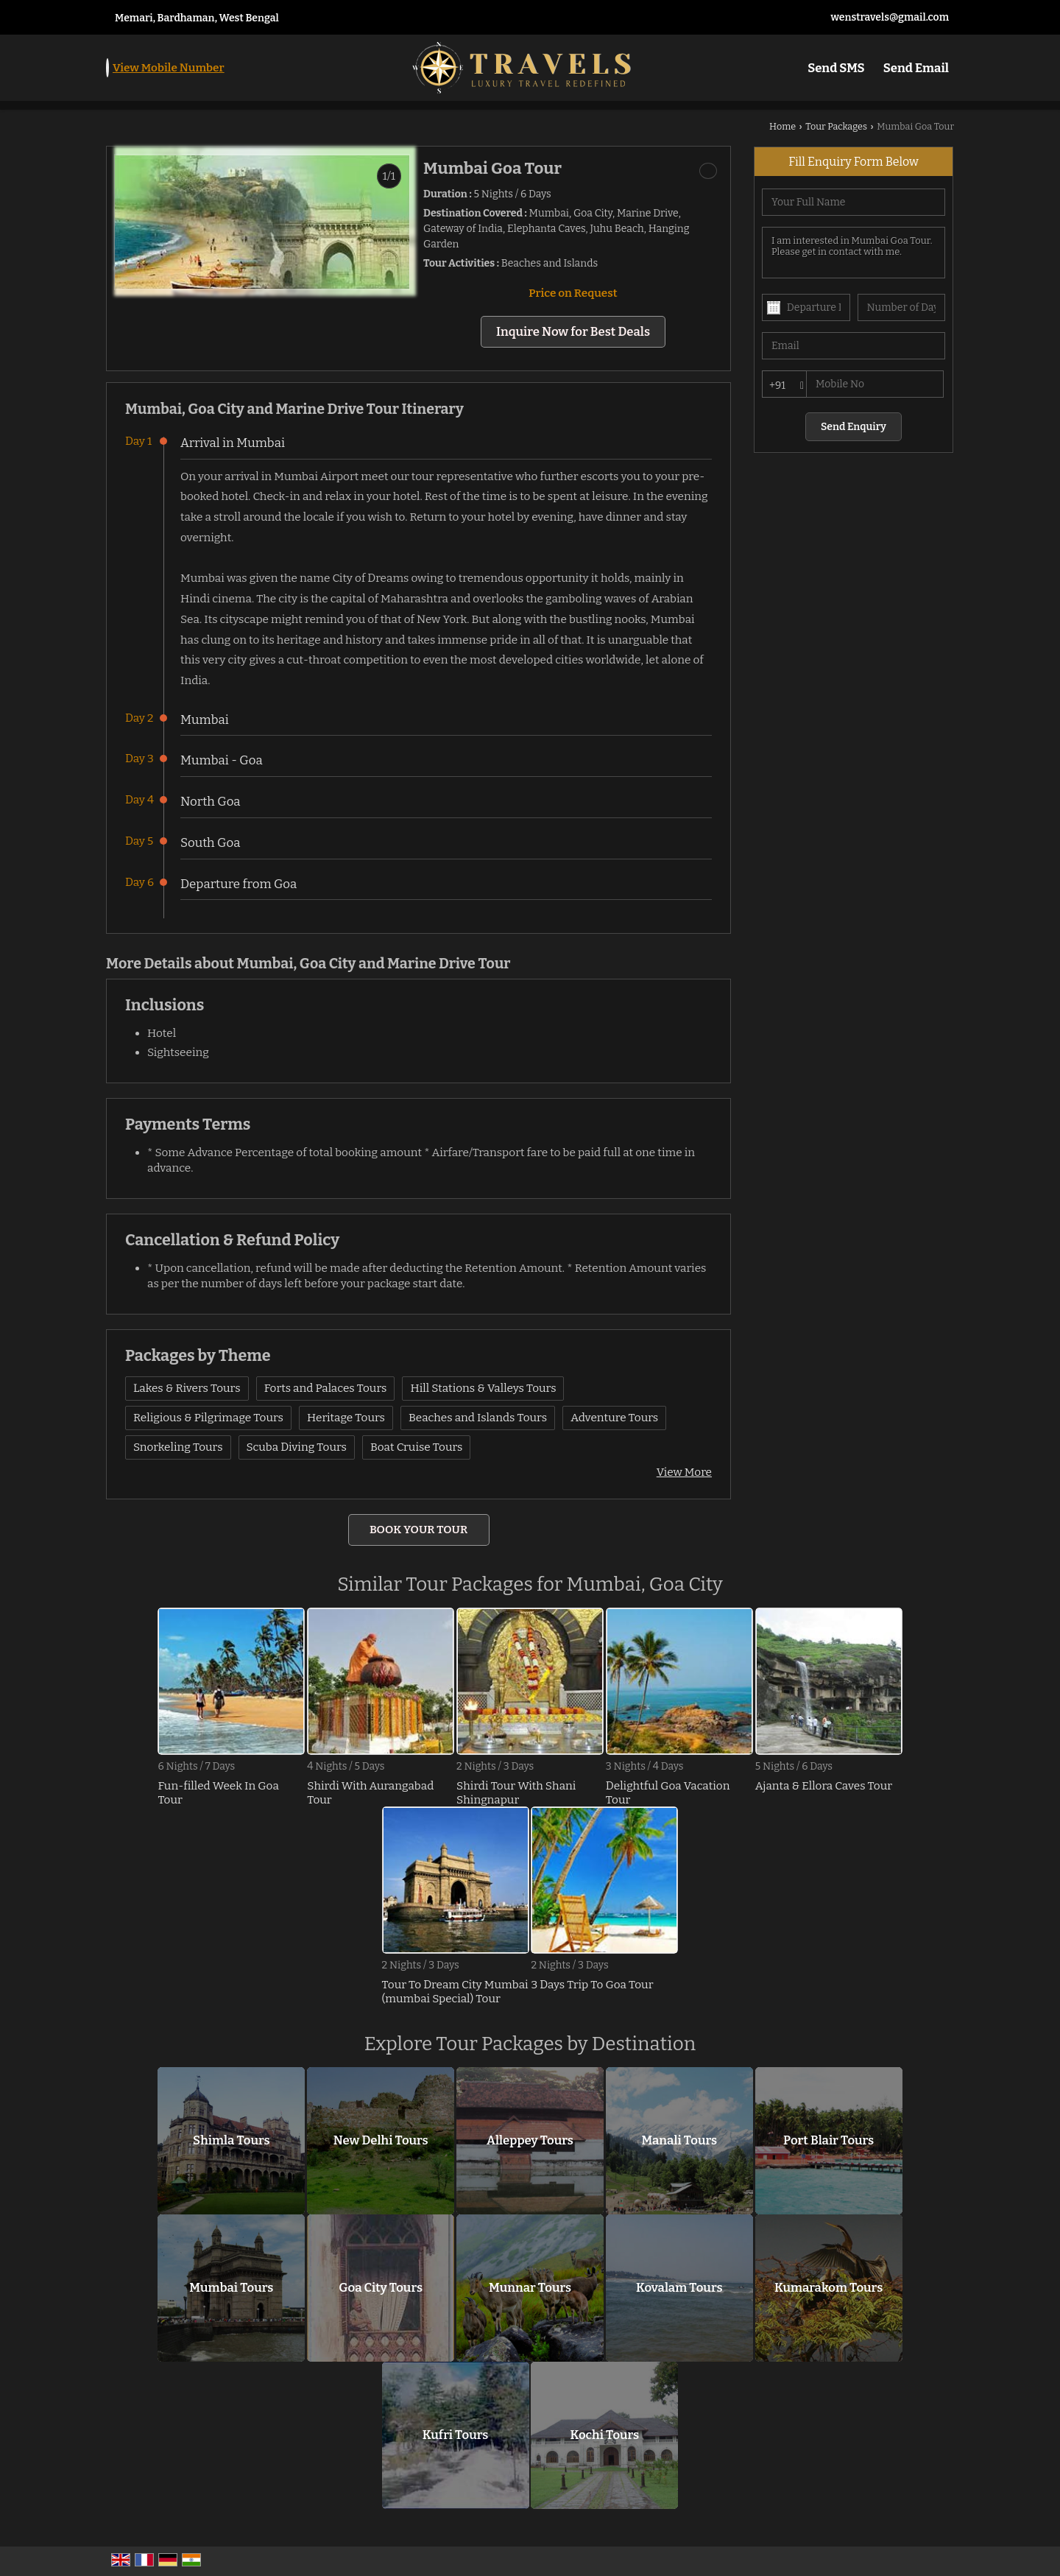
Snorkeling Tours (178, 1447)
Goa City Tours (381, 2288)
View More (684, 1472)
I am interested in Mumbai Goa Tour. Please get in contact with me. (853, 252)
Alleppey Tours (530, 2140)
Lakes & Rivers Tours (187, 1388)
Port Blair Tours (828, 2140)
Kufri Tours (456, 2435)
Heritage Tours (346, 1417)
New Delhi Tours (380, 2140)
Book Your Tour (418, 1529)
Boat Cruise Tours (416, 1447)
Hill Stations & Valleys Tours (483, 1388)
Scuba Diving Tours (297, 1447)
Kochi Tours (605, 2435)
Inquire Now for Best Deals (573, 331)
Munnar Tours (530, 2288)
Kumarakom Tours (828, 2288)
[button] (169, 67)
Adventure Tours (614, 1417)
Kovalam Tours (679, 2288)
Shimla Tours (231, 2140)
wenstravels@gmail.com (889, 17)
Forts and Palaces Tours (325, 1388)
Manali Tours (680, 2140)
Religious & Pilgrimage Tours (208, 1417)
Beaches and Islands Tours (478, 1417)
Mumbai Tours (231, 2288)
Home (782, 126)
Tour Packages (836, 126)
